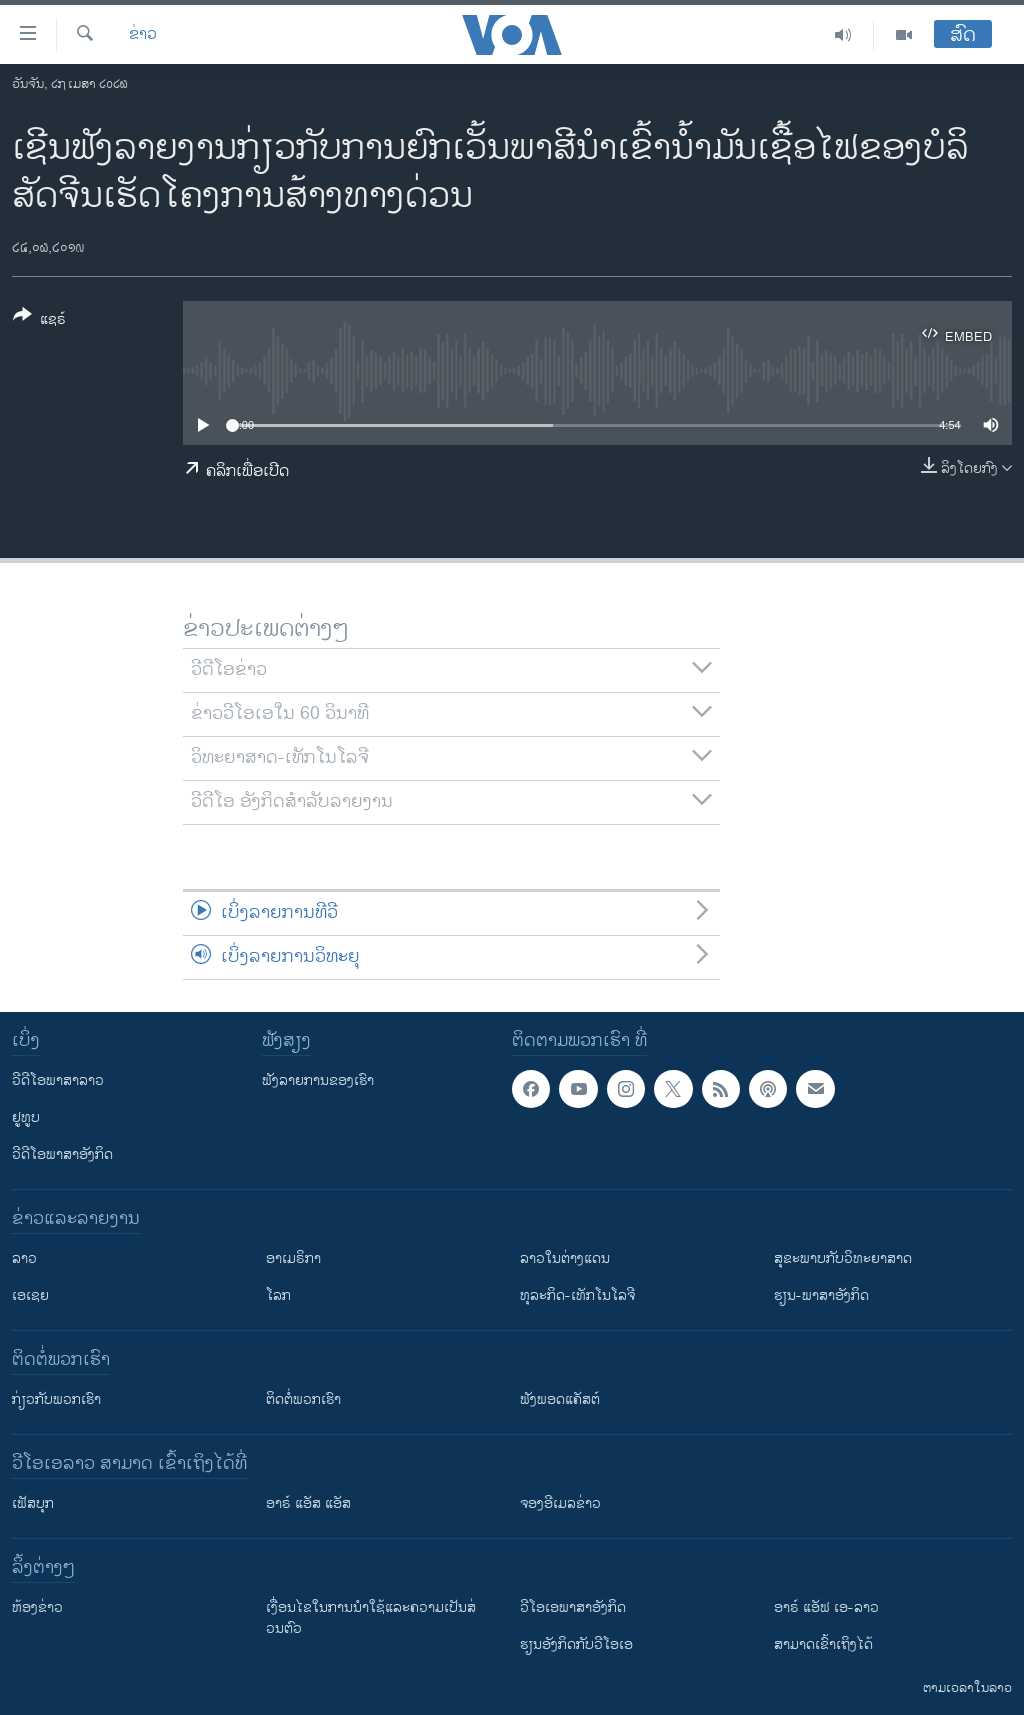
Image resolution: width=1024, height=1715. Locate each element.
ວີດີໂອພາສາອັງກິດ (62, 1154)
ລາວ (24, 1258)
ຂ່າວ (143, 35)
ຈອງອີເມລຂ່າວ (560, 1503)
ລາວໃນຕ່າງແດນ (565, 1258)
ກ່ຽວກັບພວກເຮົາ (56, 1399)
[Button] (39, 321)
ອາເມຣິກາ (293, 1258)
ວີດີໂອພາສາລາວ (58, 1080)
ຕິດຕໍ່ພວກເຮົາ (303, 1399)
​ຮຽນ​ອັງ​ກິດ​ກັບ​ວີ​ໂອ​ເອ (576, 1644)
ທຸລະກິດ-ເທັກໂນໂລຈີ (577, 1295)
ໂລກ (278, 1295)
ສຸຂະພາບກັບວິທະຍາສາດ (843, 1258)
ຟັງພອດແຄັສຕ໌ (560, 1399)
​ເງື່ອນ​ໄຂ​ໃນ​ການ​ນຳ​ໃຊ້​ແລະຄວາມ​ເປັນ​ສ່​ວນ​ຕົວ (371, 1618)
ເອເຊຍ (30, 1295)
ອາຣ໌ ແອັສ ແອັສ (308, 1503)
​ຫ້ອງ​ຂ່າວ (37, 1607)
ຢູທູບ (26, 1117)
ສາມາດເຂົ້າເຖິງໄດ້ (823, 1644)
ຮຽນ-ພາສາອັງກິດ (821, 1295)
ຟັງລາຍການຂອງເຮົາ (318, 1080)
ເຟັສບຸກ (33, 1503)
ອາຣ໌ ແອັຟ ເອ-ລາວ (826, 1607)
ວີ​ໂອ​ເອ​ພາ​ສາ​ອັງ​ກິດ (573, 1607)
